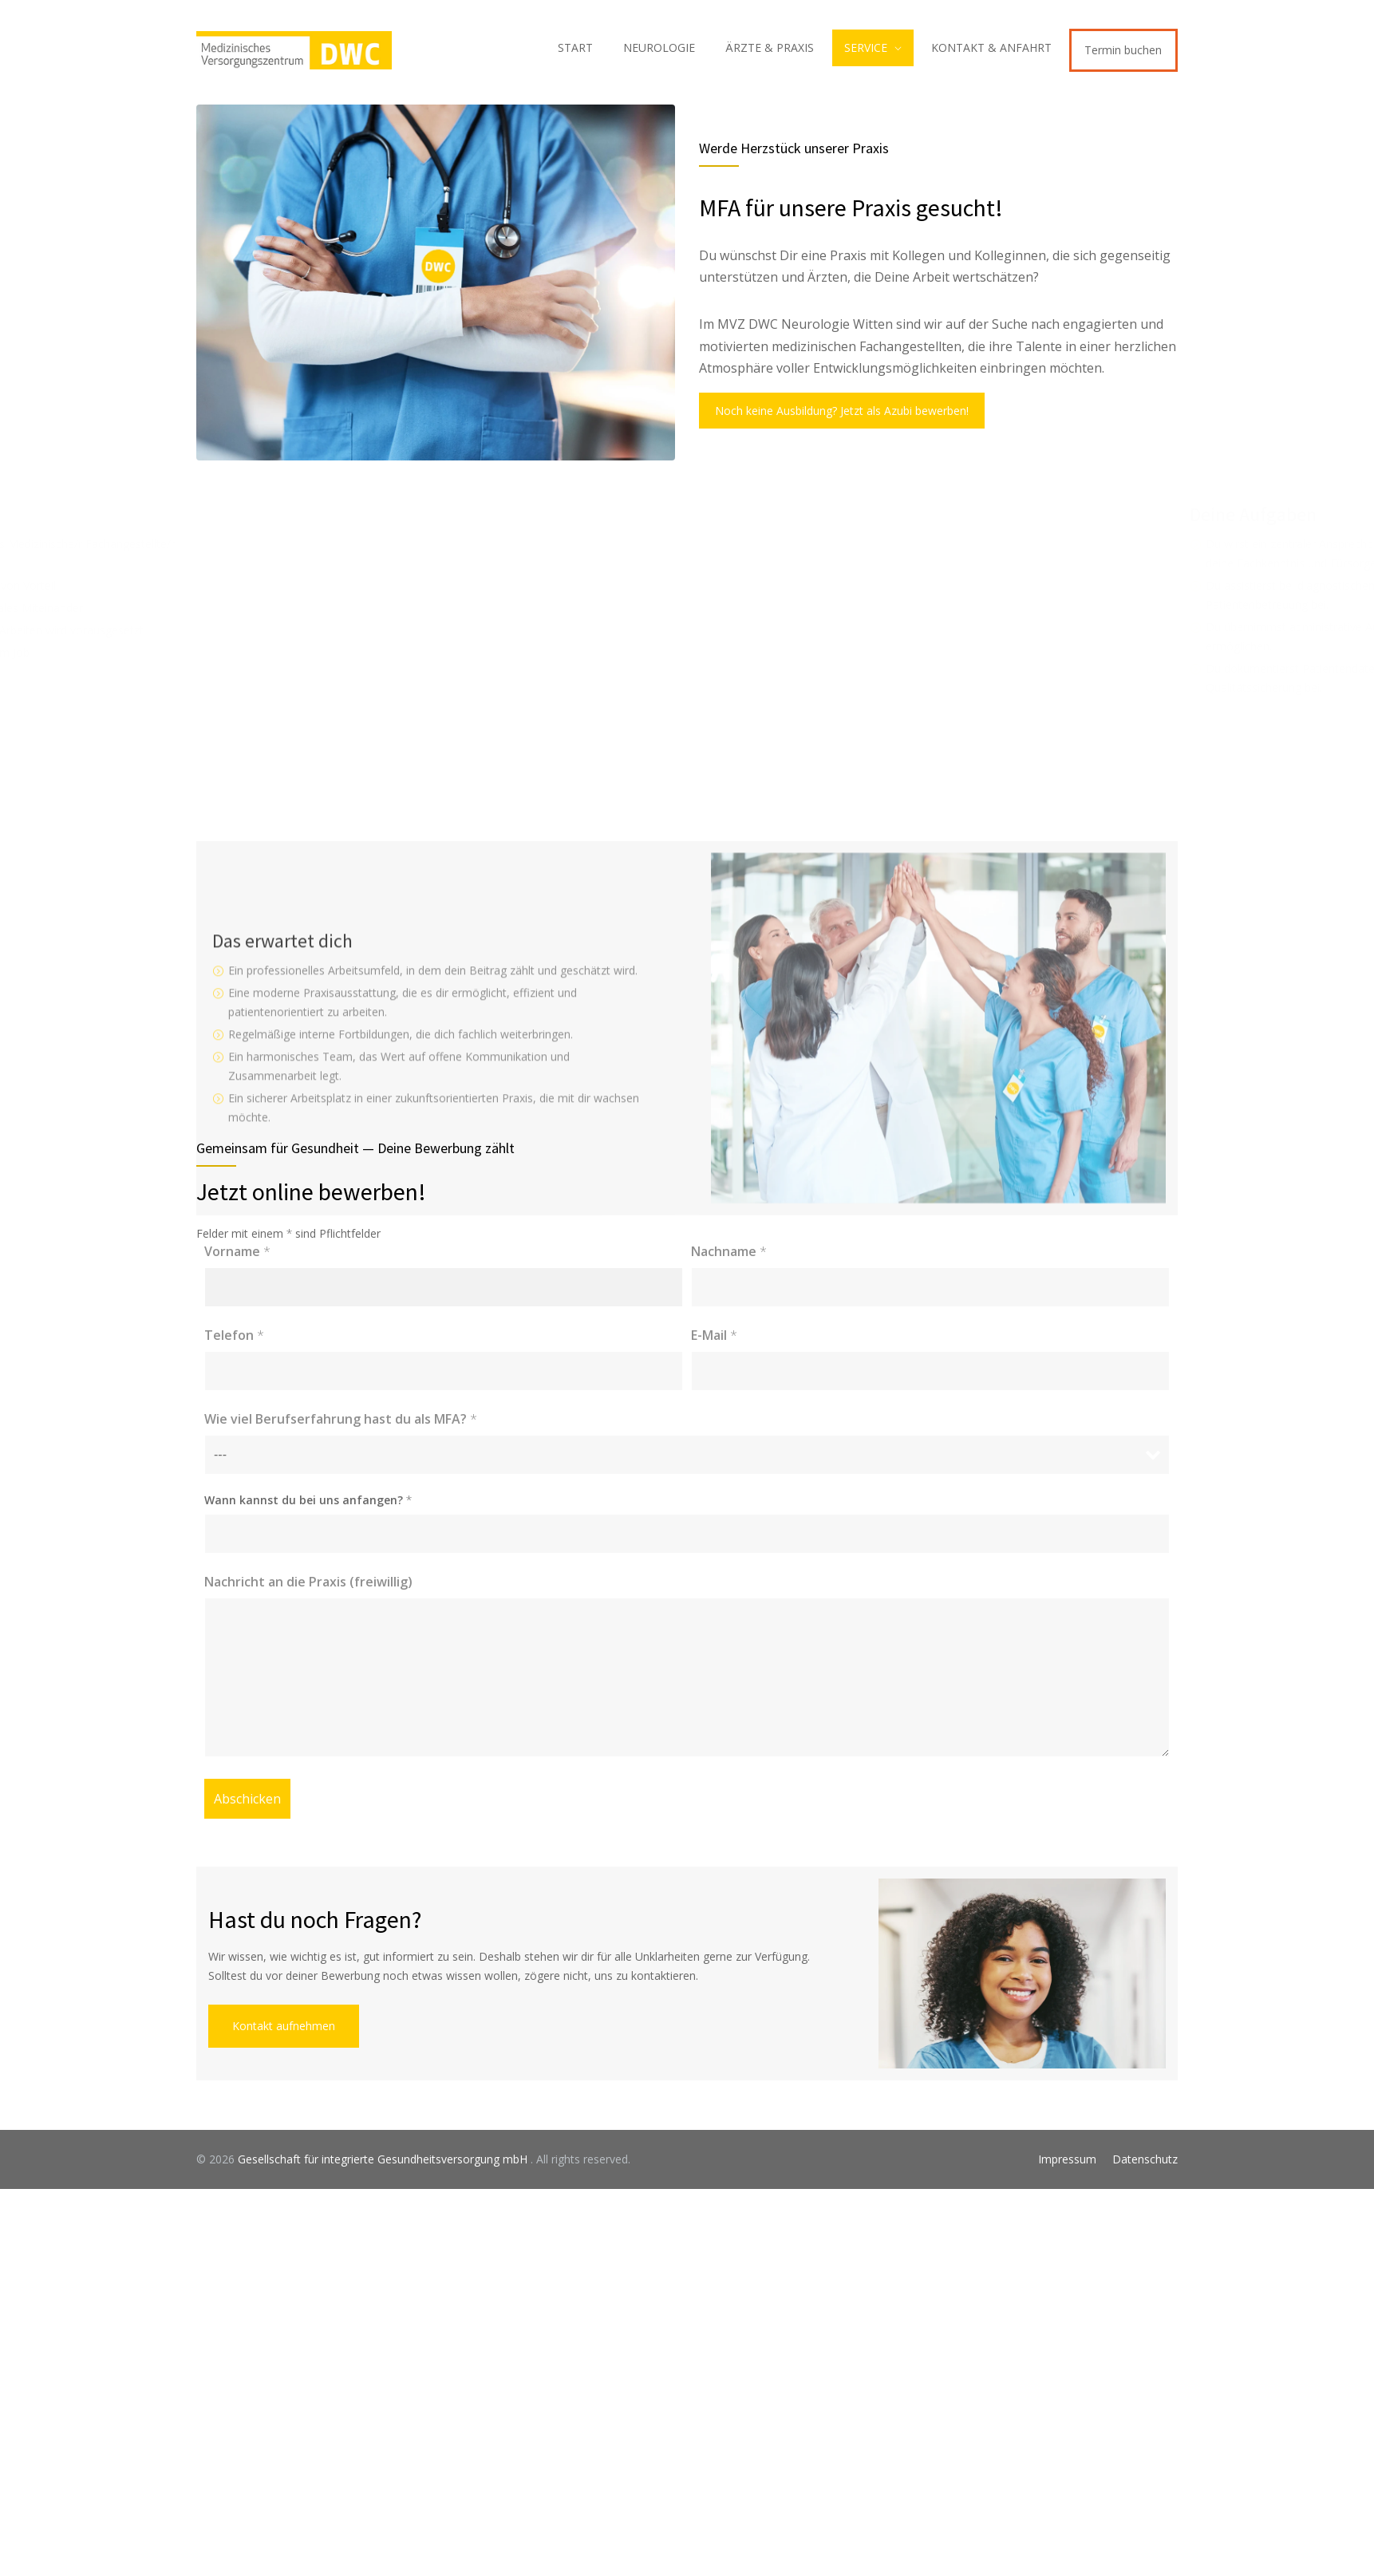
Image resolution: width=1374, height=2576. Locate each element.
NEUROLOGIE (659, 47)
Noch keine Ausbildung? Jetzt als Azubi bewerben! (842, 410)
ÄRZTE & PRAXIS (769, 47)
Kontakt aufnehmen (283, 2025)
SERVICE (865, 47)
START (575, 47)
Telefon (234, 1335)
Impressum (1067, 2159)
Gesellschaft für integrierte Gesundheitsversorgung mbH (384, 2159)
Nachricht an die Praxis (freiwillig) (308, 1581)
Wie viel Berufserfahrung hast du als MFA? (340, 1419)
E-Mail (714, 1335)
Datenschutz (1145, 2159)
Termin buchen (1123, 49)
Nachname (729, 1251)
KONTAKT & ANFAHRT (991, 47)
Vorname (237, 1251)
